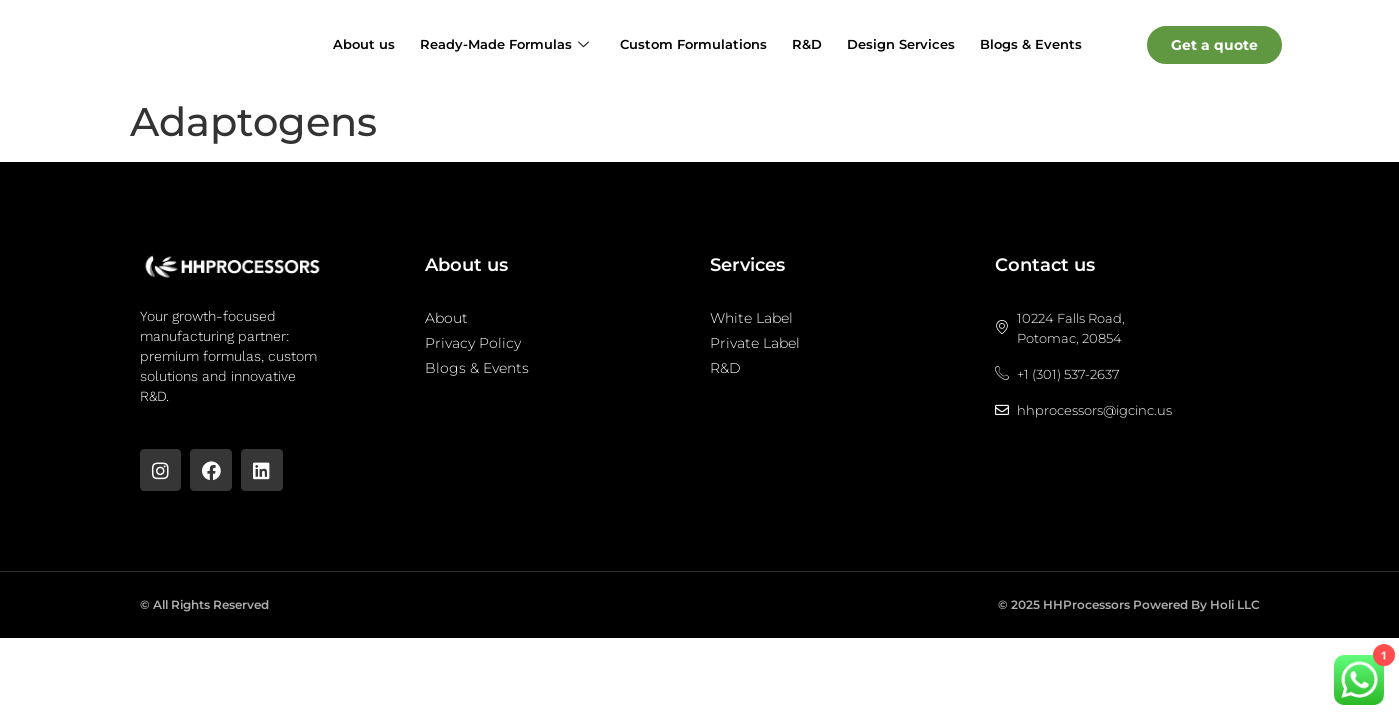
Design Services (901, 44)
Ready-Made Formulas (504, 44)
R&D (807, 44)
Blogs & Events (1031, 44)
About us (364, 44)
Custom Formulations (693, 44)
